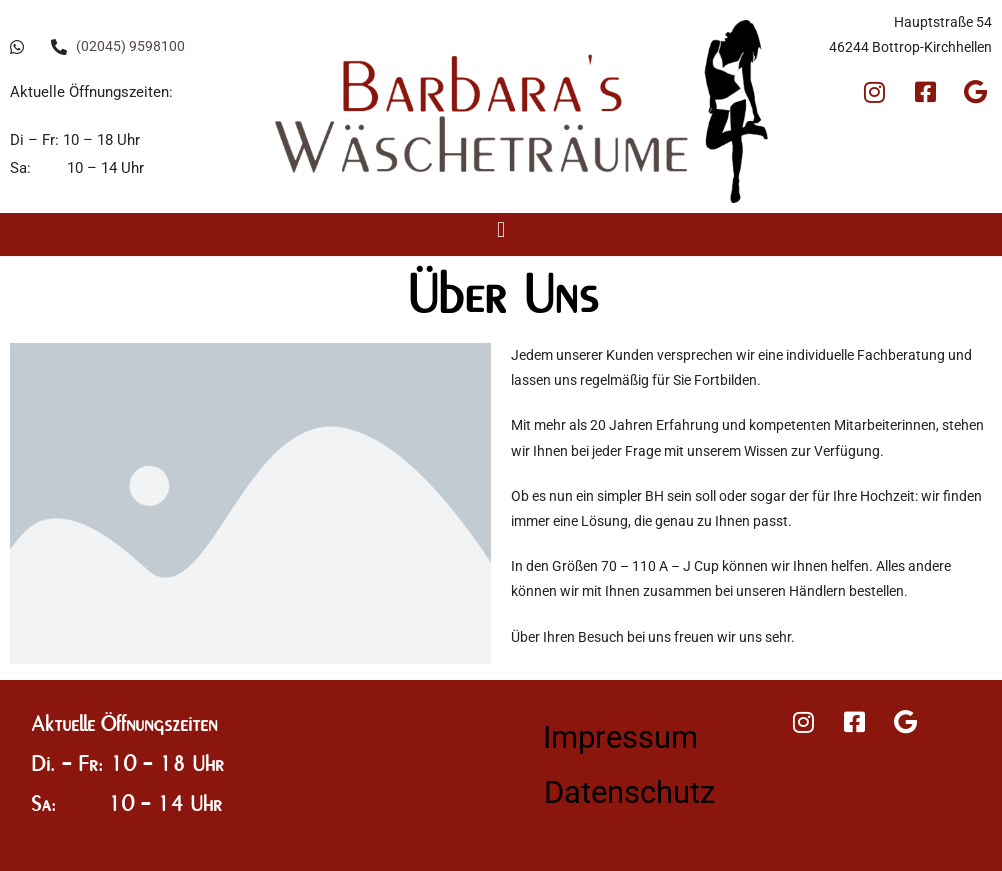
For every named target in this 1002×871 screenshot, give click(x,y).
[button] (500, 229)
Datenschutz (629, 792)
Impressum (620, 737)
